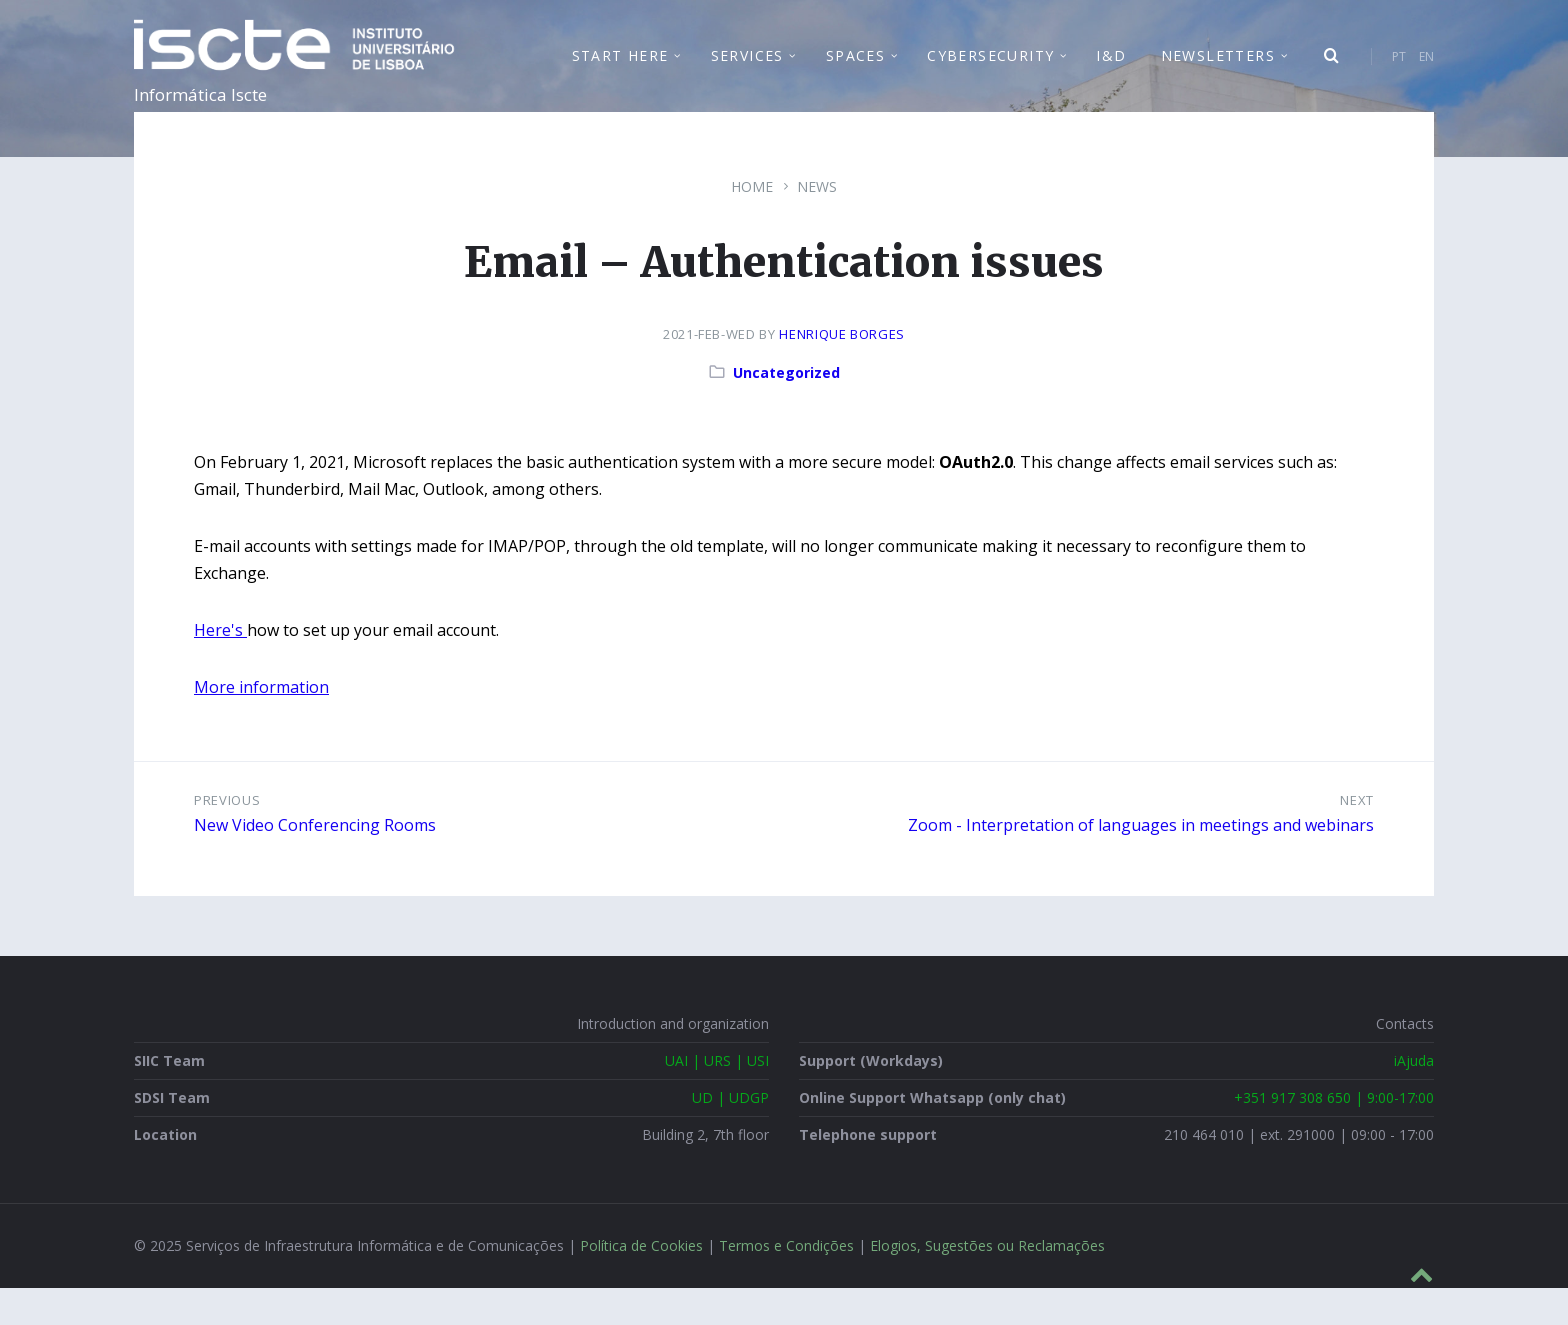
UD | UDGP (730, 1134)
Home (752, 223)
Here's (220, 667)
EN (1426, 75)
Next (1357, 837)
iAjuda (1414, 1097)
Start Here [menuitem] (620, 74)
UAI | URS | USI (717, 1097)
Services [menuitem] (747, 74)
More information (261, 724)
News (817, 223)
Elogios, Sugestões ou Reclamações (987, 1282)
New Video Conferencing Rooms (315, 862)
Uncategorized (786, 409)
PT (1399, 75)
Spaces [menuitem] (855, 74)
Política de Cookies (641, 1282)
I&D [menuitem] (1111, 74)
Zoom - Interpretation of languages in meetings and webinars (1141, 862)
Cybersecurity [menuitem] (990, 74)
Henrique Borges (842, 371)
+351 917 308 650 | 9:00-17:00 (1334, 1134)
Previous (227, 837)
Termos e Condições (786, 1282)
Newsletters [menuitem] (1218, 74)
